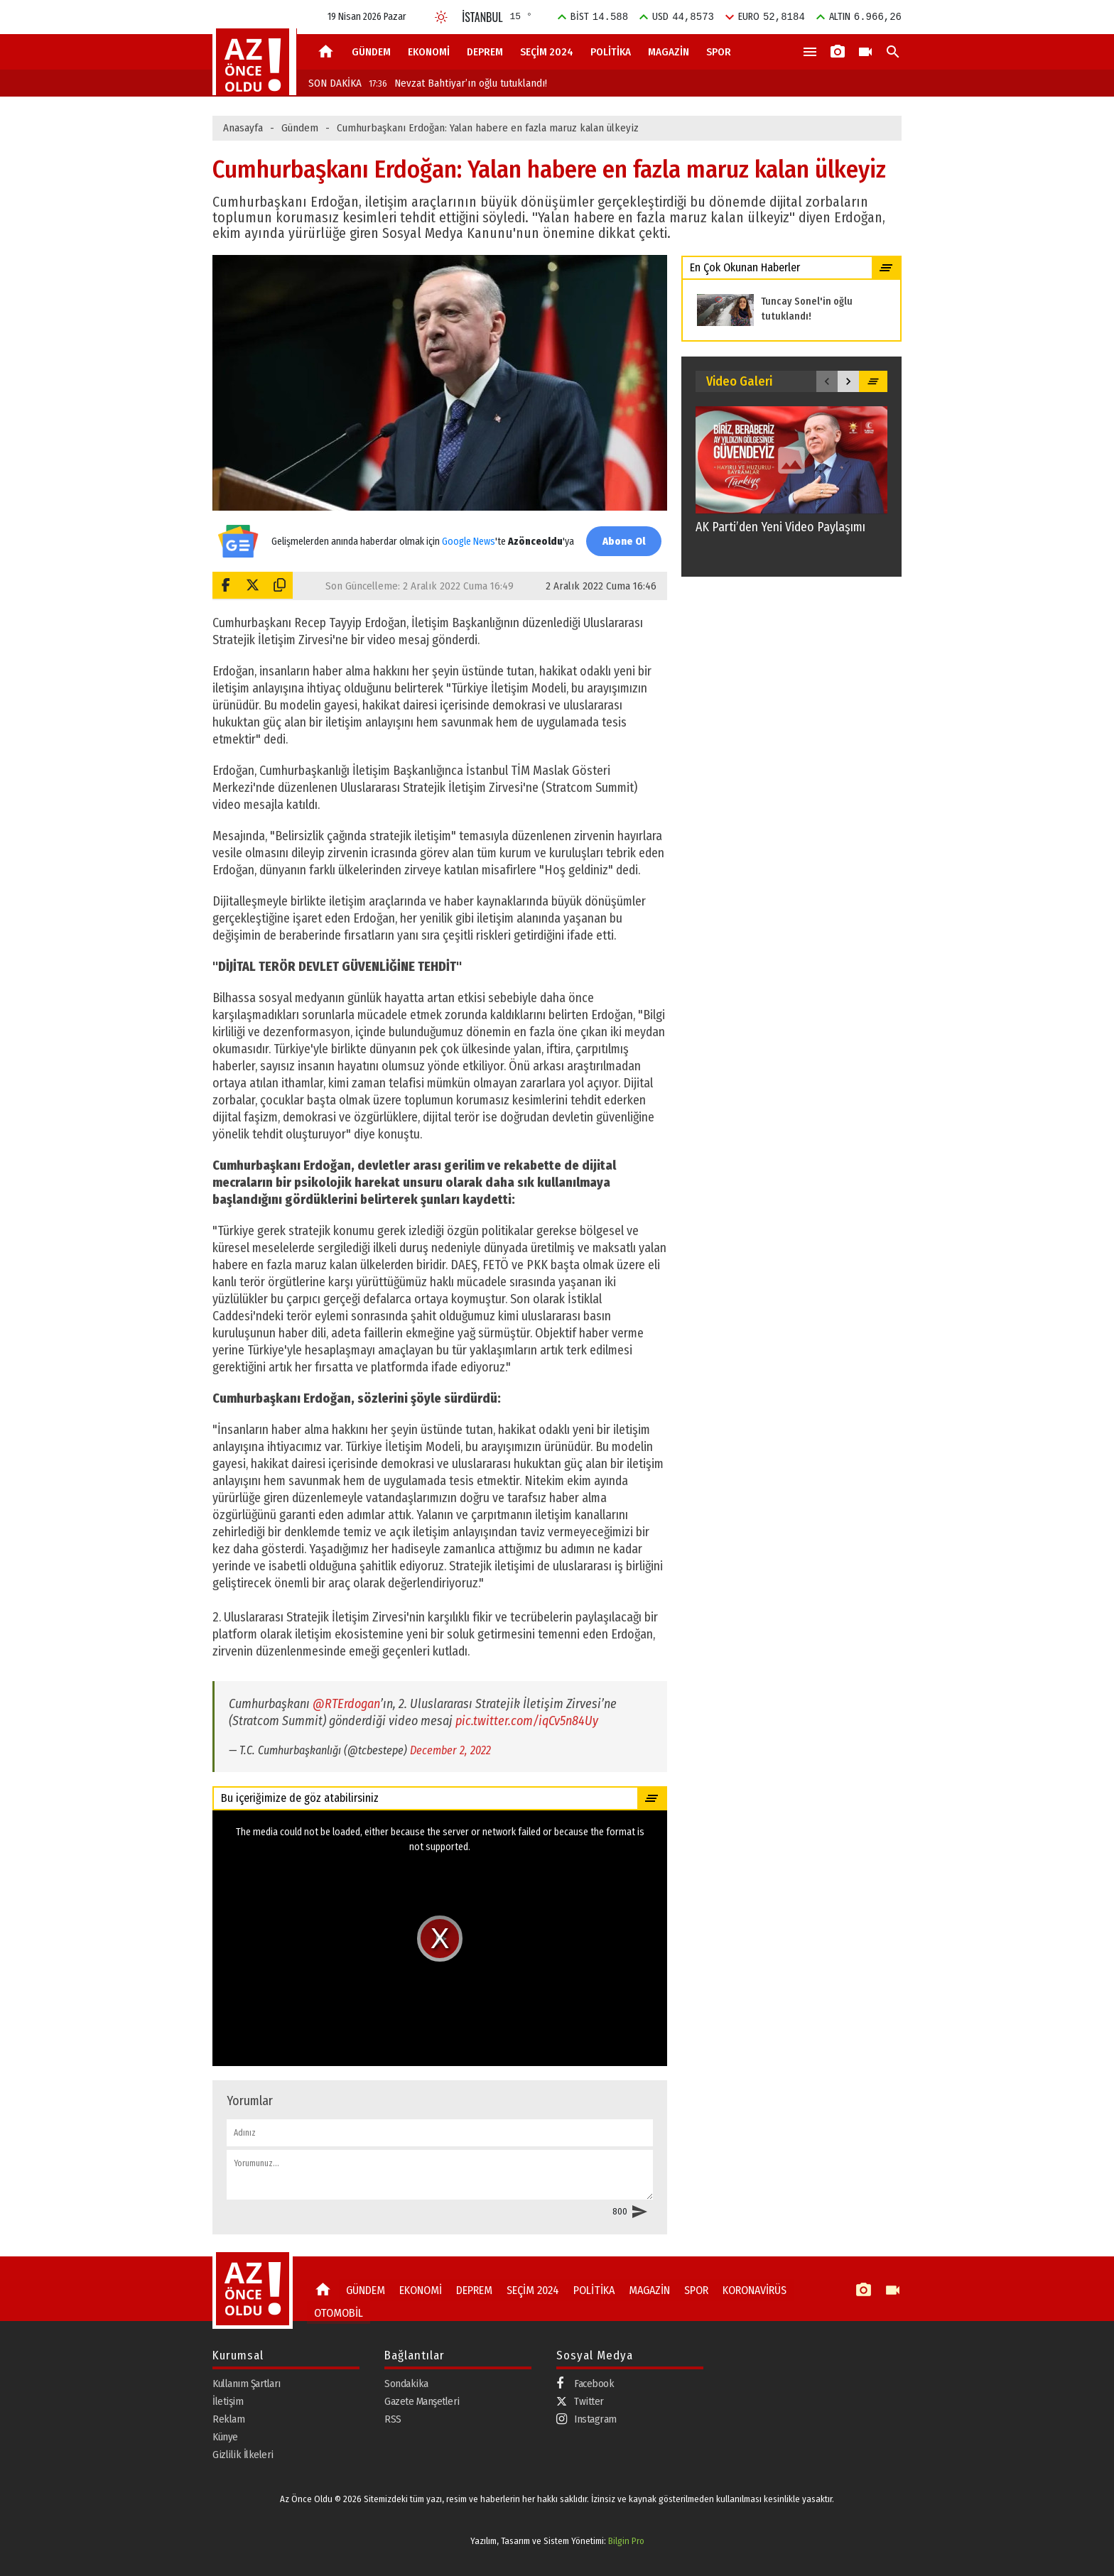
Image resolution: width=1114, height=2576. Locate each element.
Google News (466, 534)
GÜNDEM (371, 51)
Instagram (586, 2419)
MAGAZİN (668, 51)
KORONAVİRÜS (744, 2289)
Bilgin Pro (626, 2541)
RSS (392, 2418)
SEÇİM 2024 (546, 51)
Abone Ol (621, 541)
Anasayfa (243, 127)
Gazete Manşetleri (422, 2400)
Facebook (585, 2383)
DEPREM (485, 51)
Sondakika (406, 2382)
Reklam (228, 2418)
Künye (225, 2436)
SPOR (718, 51)
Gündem (299, 127)
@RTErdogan (346, 1704)
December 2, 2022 (450, 1750)
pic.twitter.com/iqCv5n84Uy (526, 1721)
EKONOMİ (429, 51)
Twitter (580, 2400)
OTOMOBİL (336, 2310)
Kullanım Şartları (246, 2382)
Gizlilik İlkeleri (243, 2453)
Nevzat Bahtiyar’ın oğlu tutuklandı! (458, 83)
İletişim (227, 2400)
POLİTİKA (610, 51)
